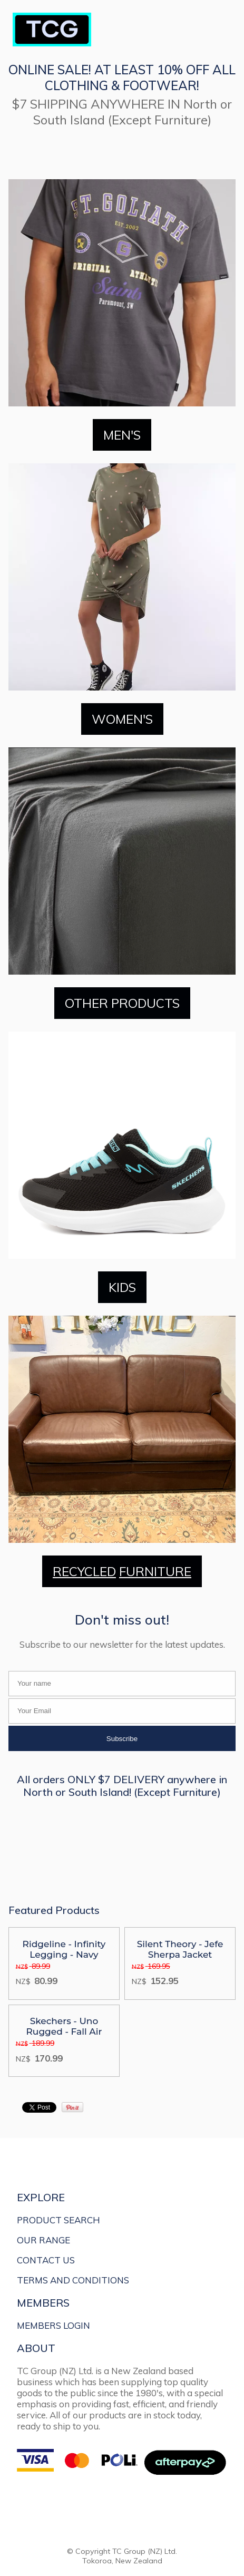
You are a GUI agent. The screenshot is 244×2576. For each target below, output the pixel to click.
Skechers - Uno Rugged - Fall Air (64, 2026)
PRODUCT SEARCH (58, 2219)
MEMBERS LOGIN (53, 2325)
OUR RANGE (43, 2240)
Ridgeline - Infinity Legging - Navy (64, 1949)
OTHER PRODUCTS (122, 1003)
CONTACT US (46, 2260)
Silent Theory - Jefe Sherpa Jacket (180, 1949)
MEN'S (122, 435)
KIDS (122, 1287)
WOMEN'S (122, 719)
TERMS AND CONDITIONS (73, 2280)
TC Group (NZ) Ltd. (144, 2551)
